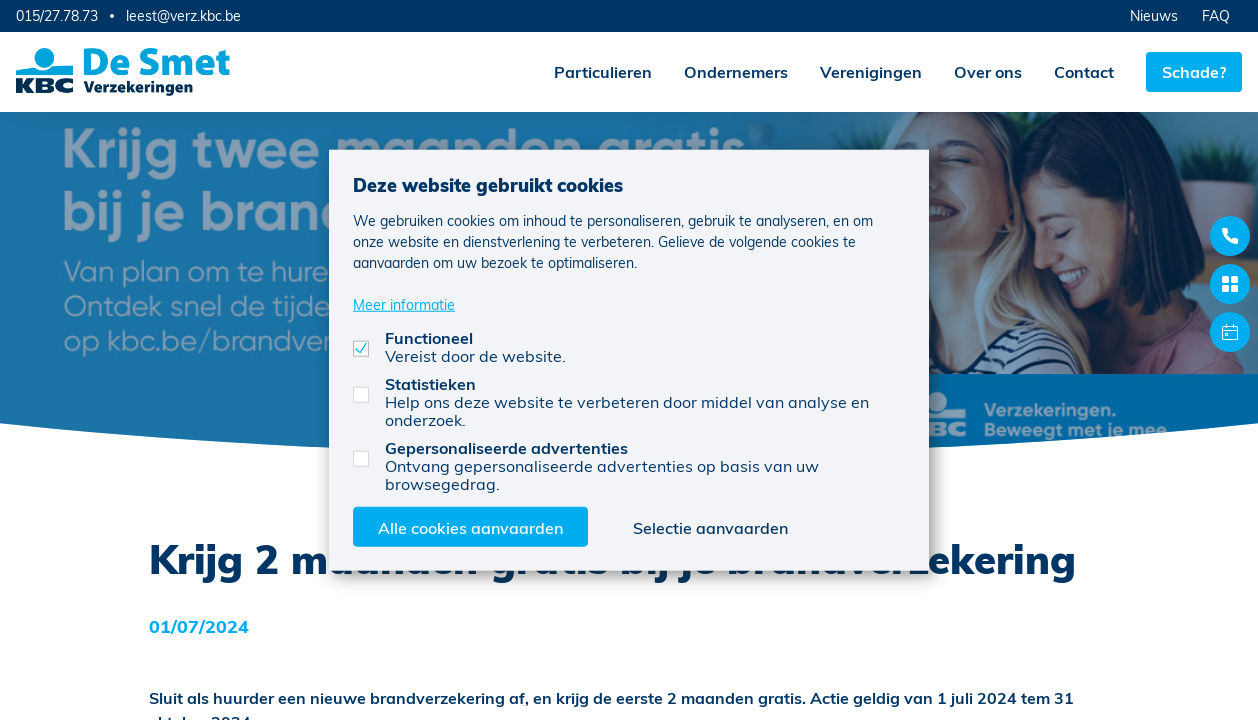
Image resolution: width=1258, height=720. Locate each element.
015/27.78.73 (57, 15)
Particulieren (603, 71)
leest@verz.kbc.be (183, 16)
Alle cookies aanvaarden (470, 526)
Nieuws (1154, 15)
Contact (1084, 71)
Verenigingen (871, 71)
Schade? (1194, 71)
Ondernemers (736, 71)
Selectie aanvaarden (710, 526)
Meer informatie (404, 303)
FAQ (1216, 15)
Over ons (988, 71)
